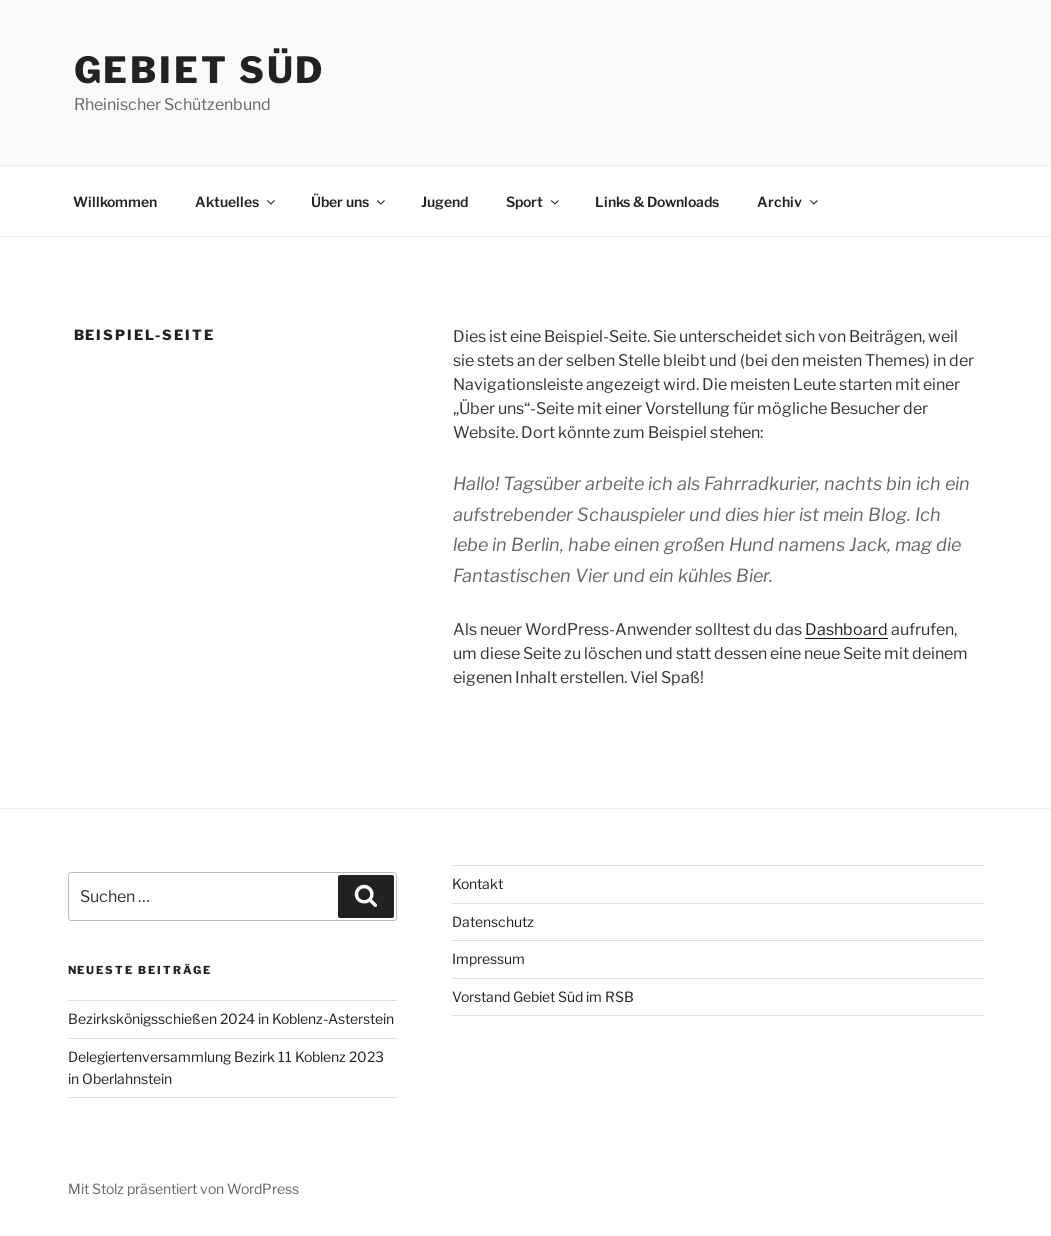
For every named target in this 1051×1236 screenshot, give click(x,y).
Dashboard (846, 629)
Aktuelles (236, 201)
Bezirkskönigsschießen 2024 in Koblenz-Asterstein (231, 1018)
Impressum (488, 958)
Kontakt (477, 883)
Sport (534, 201)
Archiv (789, 201)
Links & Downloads (657, 201)
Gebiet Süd (200, 70)
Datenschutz (493, 921)
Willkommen (115, 201)
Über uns (349, 201)
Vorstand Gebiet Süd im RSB (543, 996)
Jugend (444, 201)
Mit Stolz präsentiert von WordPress (183, 1188)
